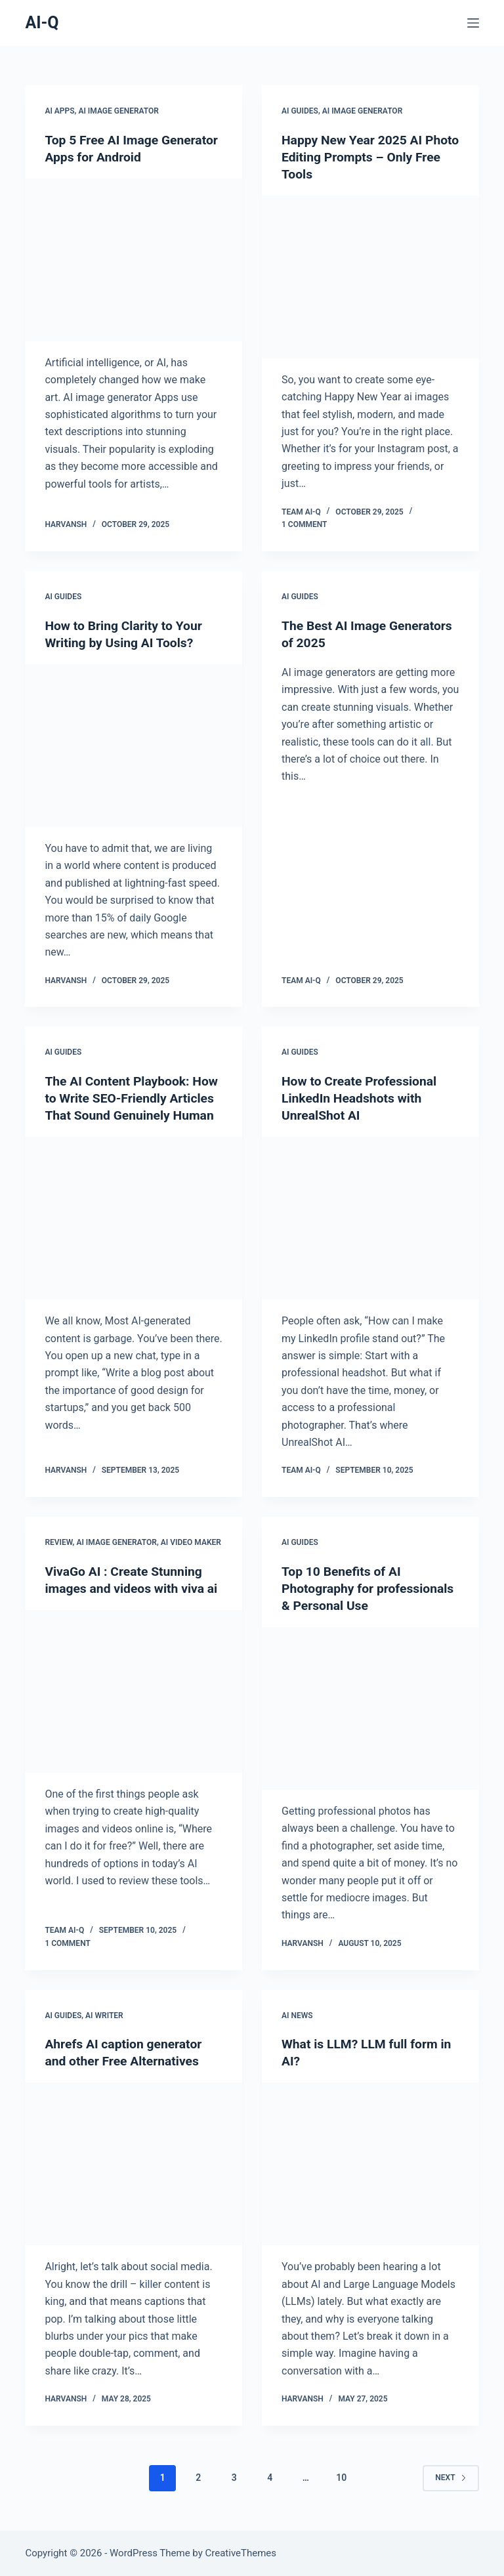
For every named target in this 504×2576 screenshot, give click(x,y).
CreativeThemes (241, 2553)
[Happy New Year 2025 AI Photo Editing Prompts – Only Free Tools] (370, 277)
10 (341, 2477)
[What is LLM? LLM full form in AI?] (370, 2163)
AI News (297, 2014)
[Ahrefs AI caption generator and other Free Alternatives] (133, 2163)
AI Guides (300, 111)
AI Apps (59, 111)
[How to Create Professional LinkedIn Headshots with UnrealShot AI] (370, 1218)
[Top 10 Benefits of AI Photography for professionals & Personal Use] (370, 1708)
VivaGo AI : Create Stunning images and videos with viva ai (127, 1588)
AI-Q (41, 22)
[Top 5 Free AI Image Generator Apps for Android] (133, 260)
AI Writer (104, 2014)
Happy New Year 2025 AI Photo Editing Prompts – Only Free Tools (368, 157)
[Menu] (473, 23)
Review (58, 1542)
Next (450, 2477)
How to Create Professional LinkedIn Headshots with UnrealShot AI (362, 1098)
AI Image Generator (118, 111)
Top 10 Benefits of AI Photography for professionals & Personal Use (368, 1588)
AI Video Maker (191, 1542)
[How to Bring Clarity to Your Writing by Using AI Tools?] (133, 745)
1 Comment (304, 524)
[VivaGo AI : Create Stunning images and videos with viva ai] (133, 1708)
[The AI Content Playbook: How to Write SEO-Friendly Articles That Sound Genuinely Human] (133, 1235)
